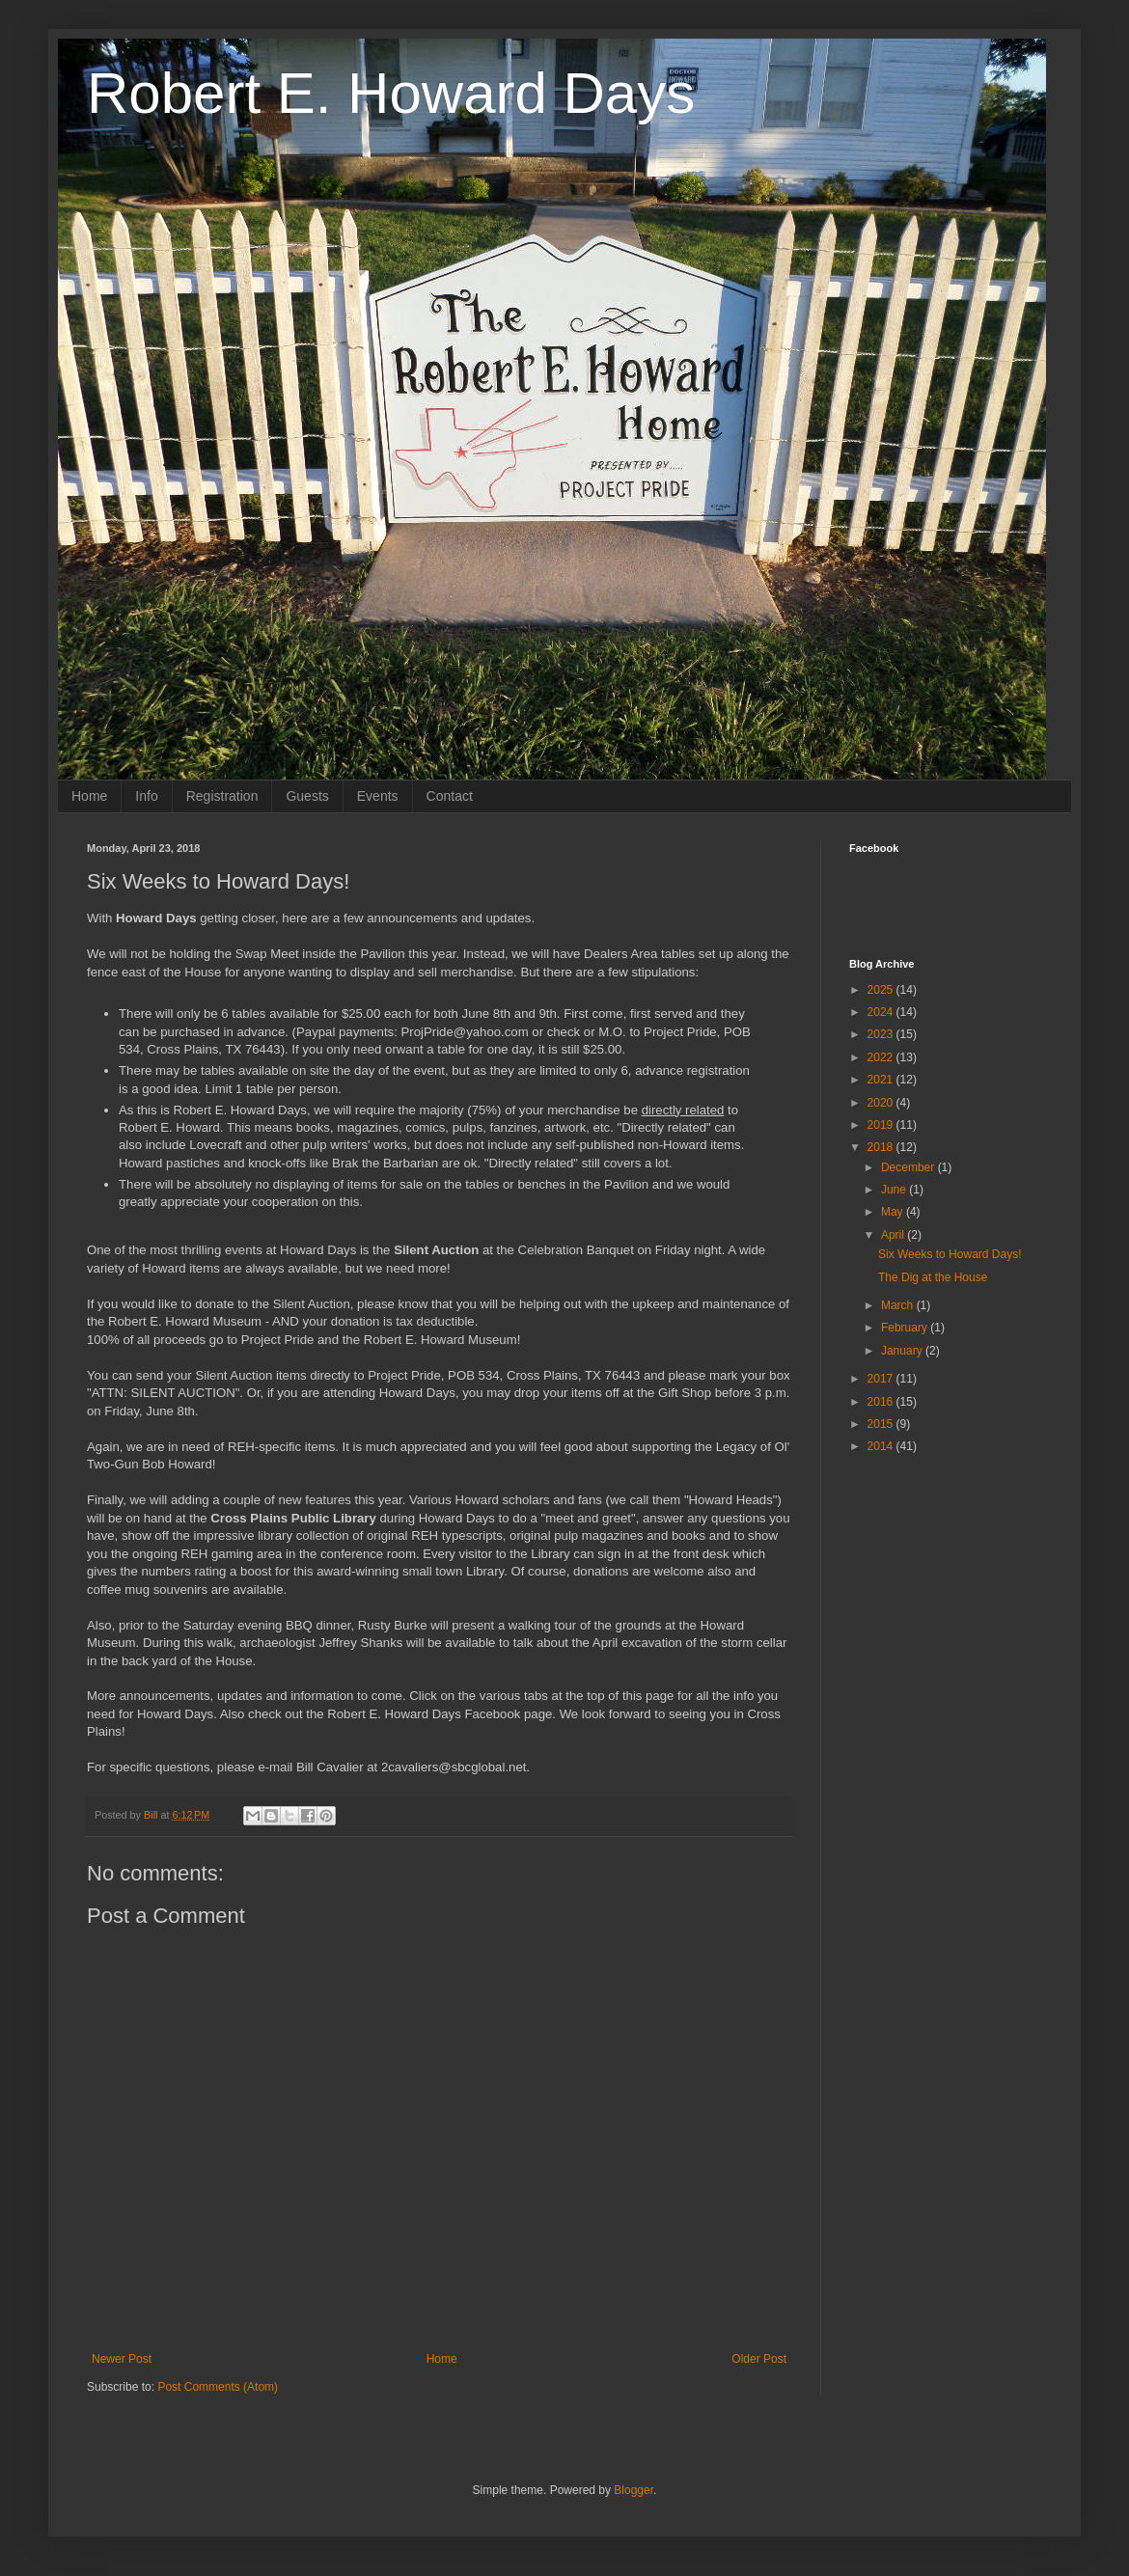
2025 (881, 990)
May (893, 1212)
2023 (881, 1034)
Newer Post (121, 2359)
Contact (450, 796)
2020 (881, 1103)
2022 (881, 1057)
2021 (881, 1079)
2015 (881, 1424)
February (905, 1327)
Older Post (758, 2359)
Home (89, 796)
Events (378, 796)
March (899, 1305)
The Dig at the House (932, 1277)
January (903, 1350)
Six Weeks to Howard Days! (950, 1254)
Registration (222, 796)
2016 (881, 1402)
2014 (881, 1446)
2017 (881, 1378)
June (895, 1189)
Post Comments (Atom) (217, 2387)
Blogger (633, 2490)
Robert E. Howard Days (391, 93)
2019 (881, 1125)
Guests (307, 796)
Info (146, 796)
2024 (881, 1012)
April (894, 1235)
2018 (881, 1147)
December (909, 1167)
